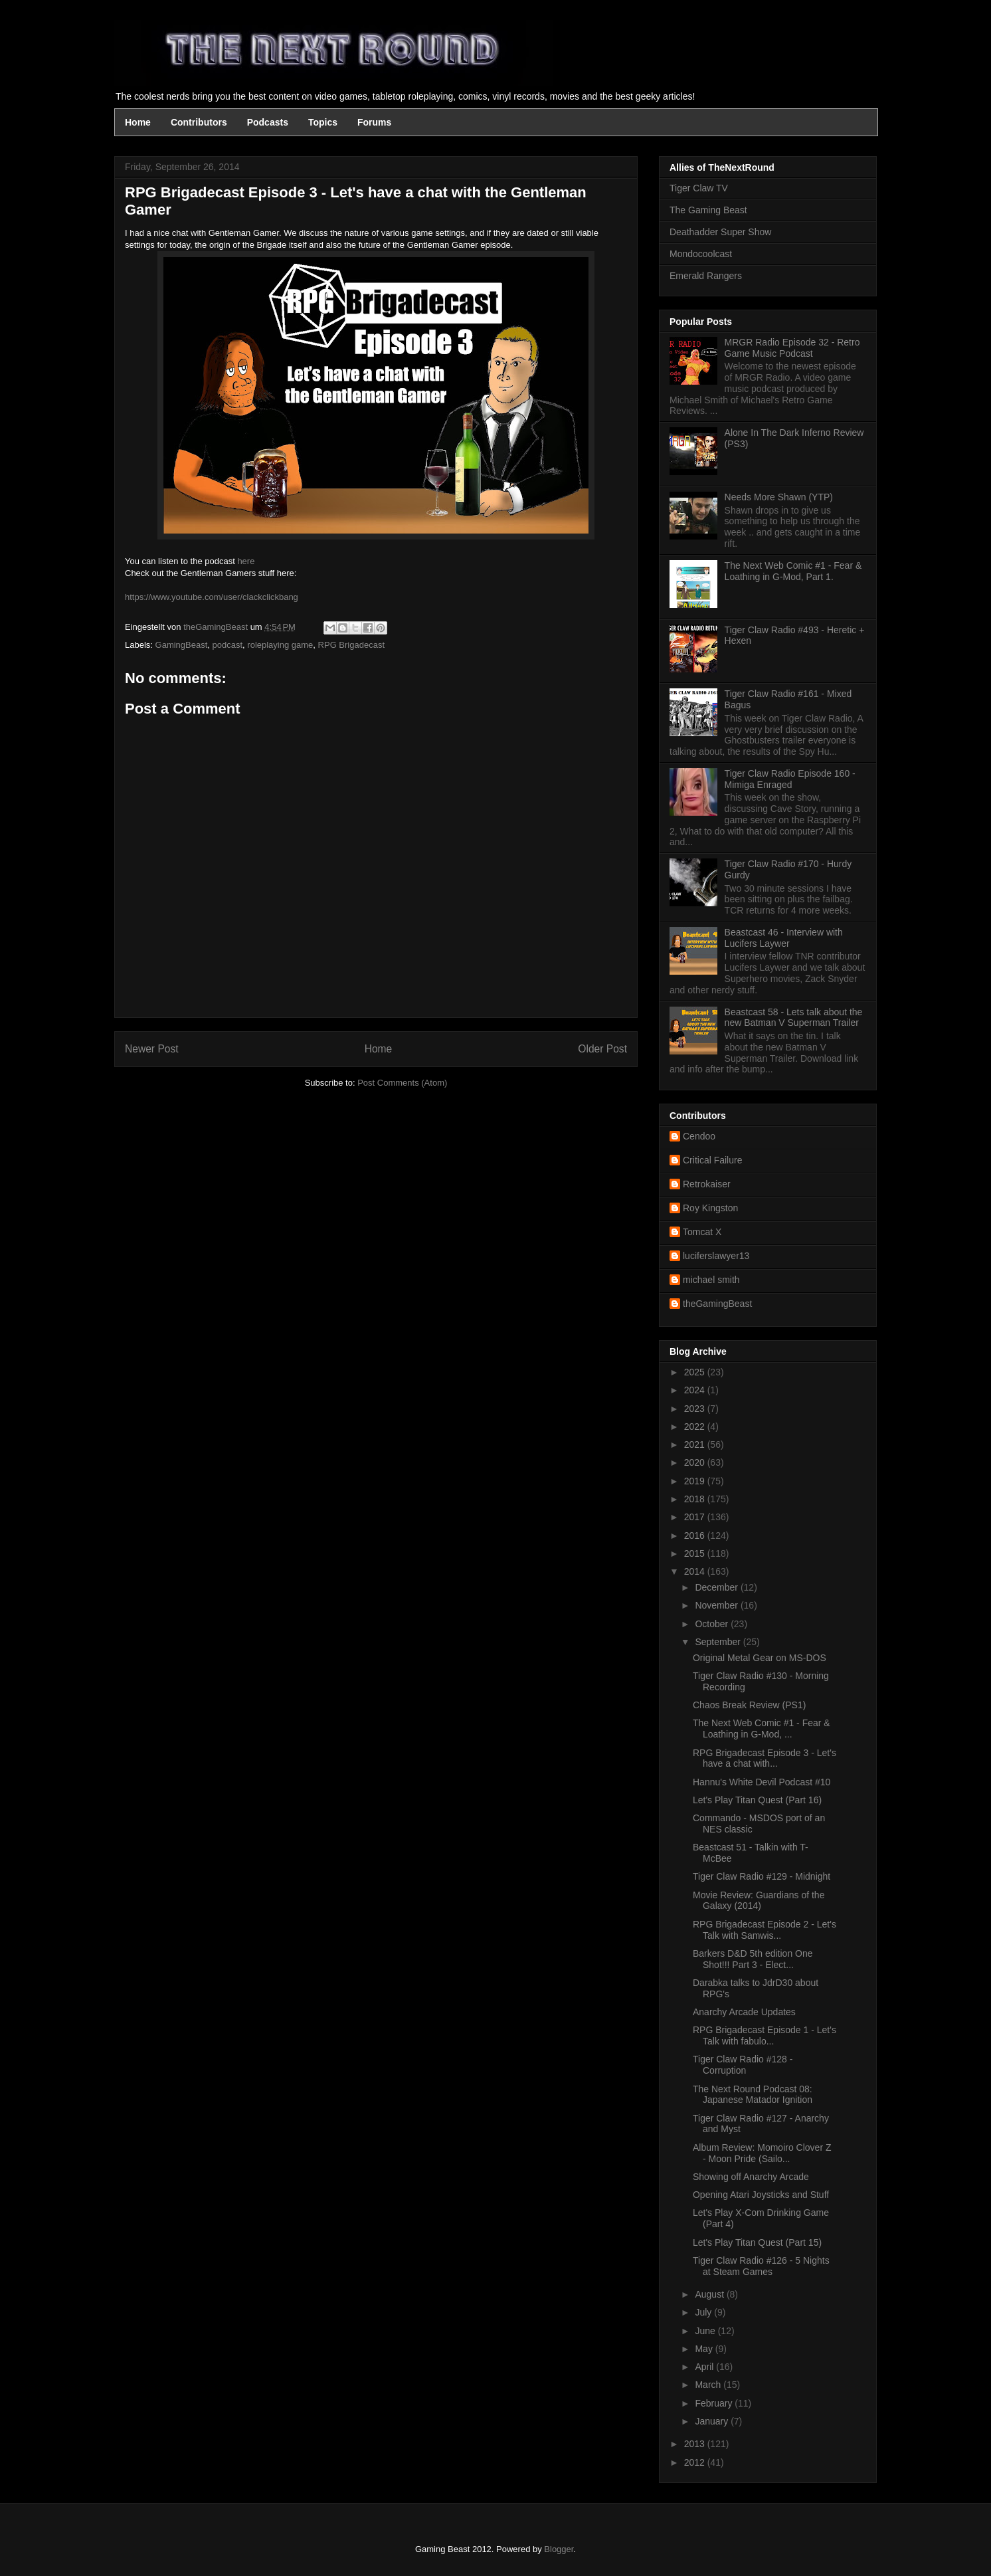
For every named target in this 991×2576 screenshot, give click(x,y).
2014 (695, 1571)
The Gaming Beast (708, 210)
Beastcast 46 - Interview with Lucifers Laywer (784, 938)
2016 (695, 1535)
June (706, 2331)
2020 (695, 1462)
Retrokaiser (707, 1184)
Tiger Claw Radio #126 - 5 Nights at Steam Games (761, 2266)
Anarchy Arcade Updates (744, 2012)
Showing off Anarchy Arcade (751, 2176)
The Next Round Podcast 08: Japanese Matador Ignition (752, 2095)
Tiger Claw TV (699, 188)
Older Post (602, 1048)
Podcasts (267, 122)
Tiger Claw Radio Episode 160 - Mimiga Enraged (790, 779)
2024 (695, 1390)
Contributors (199, 122)
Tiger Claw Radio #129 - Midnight (761, 1876)
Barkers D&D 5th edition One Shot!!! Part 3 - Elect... (753, 1959)
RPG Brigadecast (351, 645)
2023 (695, 1408)
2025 (695, 1372)
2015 (695, 1553)
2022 (695, 1426)
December (717, 1587)
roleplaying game (280, 645)
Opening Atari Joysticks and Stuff (761, 2194)
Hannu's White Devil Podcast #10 (761, 1782)
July (704, 2312)
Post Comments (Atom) (402, 1083)
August (710, 2294)
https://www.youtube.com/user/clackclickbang (211, 597)
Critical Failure (712, 1160)
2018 (695, 1499)
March (709, 2384)
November (717, 1605)
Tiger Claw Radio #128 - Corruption (742, 2065)
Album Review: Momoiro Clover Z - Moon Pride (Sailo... (762, 2153)
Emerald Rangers (706, 275)
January (713, 2421)
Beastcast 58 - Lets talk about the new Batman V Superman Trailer (794, 1018)
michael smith (711, 1279)
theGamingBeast (717, 1303)
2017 (695, 1517)
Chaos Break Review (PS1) (749, 1705)
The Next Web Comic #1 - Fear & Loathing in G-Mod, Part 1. (793, 571)
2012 (695, 2462)
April (705, 2366)
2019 (695, 1481)
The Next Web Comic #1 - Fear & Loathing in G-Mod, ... (761, 1728)
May (705, 2348)
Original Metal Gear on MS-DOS (759, 1657)
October (713, 1624)
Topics (322, 122)
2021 (695, 1444)
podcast (228, 645)
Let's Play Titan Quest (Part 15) (757, 2242)
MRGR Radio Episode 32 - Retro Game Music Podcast (792, 348)
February (715, 2403)
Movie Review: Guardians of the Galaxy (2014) (758, 1901)
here (245, 561)
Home (138, 122)
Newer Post (152, 1048)
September (719, 1641)
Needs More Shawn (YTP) (779, 497)
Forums (374, 122)
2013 (695, 2443)
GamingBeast (181, 645)
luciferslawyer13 (716, 1255)
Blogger (558, 2549)
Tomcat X (702, 1232)
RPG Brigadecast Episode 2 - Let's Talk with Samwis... (764, 1930)
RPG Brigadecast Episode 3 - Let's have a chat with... (764, 1758)
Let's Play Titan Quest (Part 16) (757, 1800)
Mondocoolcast (701, 253)
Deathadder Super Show (720, 232)
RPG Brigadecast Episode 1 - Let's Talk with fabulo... (764, 2035)
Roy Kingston (710, 1208)
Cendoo (699, 1136)
